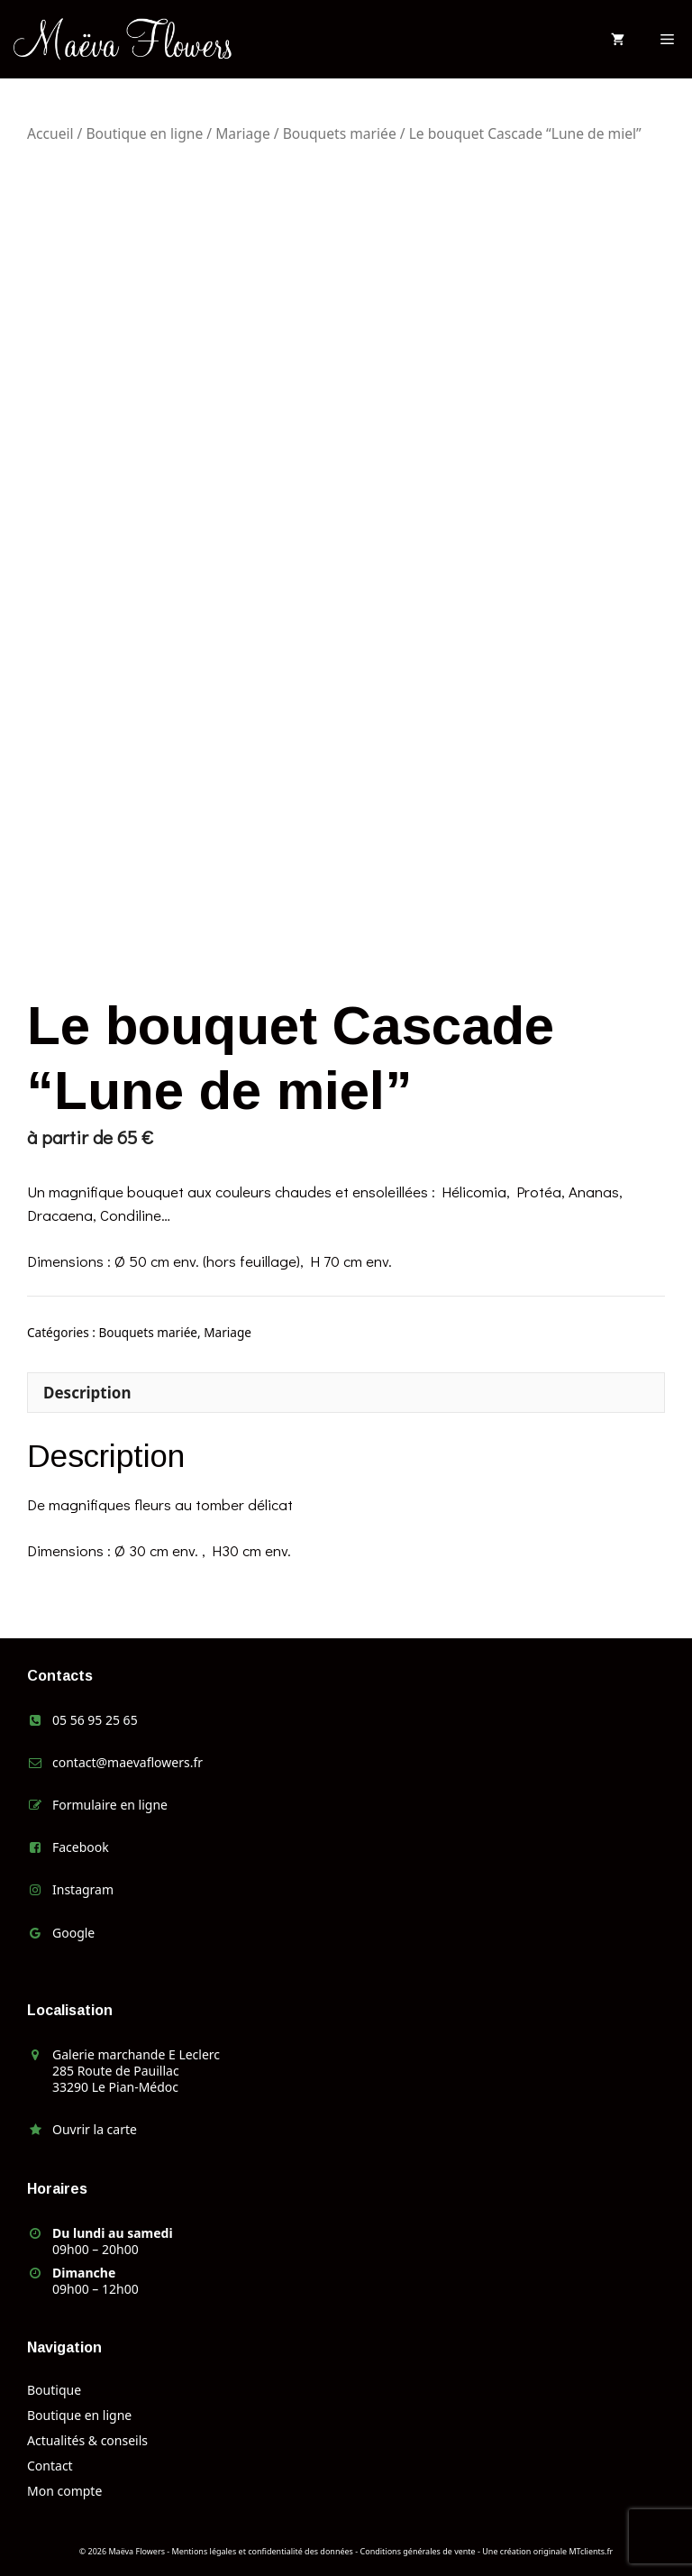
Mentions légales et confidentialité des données (262, 2551)
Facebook (80, 1847)
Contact (50, 2465)
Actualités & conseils (87, 2440)
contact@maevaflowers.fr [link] (127, 1762)
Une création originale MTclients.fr (547, 2551)
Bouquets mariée (339, 133)
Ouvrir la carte (94, 2129)
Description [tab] (87, 1392)
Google (73, 1932)
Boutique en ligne (144, 133)
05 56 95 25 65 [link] (95, 1719)
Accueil (50, 133)
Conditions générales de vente (418, 2551)
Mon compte (64, 2490)
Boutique (54, 2389)
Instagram (83, 1889)
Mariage (242, 133)
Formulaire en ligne (110, 1804)
